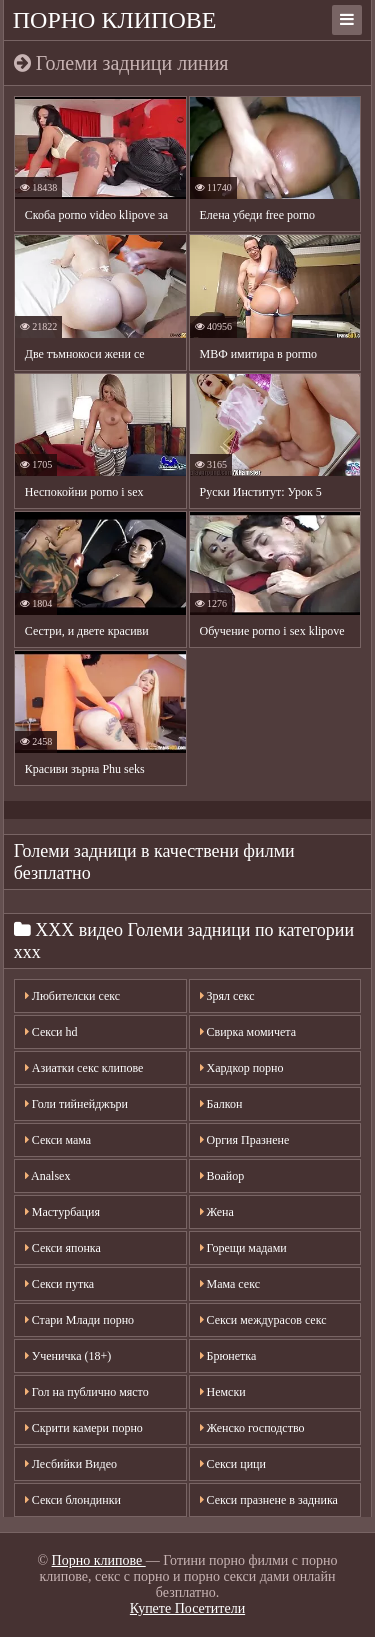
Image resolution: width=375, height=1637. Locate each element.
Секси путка (59, 1284)
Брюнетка (228, 1356)
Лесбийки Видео (71, 1464)
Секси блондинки (73, 1500)
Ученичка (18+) (68, 1356)
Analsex (48, 1176)
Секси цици (233, 1464)
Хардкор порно (242, 1068)
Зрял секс (227, 996)
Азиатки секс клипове (84, 1068)
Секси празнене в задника (269, 1500)
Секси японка (63, 1248)
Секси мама (58, 1140)
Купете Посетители (187, 1608)
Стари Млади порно (79, 1320)
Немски (223, 1392)
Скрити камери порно (84, 1428)
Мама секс (230, 1284)
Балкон (221, 1104)
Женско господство (252, 1428)
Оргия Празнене (245, 1140)
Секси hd (51, 1032)
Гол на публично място (87, 1392)
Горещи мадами (243, 1248)
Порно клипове (115, 20)
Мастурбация (62, 1212)
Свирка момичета (248, 1032)
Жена (217, 1212)
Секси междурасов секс (263, 1320)
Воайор (222, 1176)
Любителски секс (72, 996)
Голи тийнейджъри (76, 1104)
